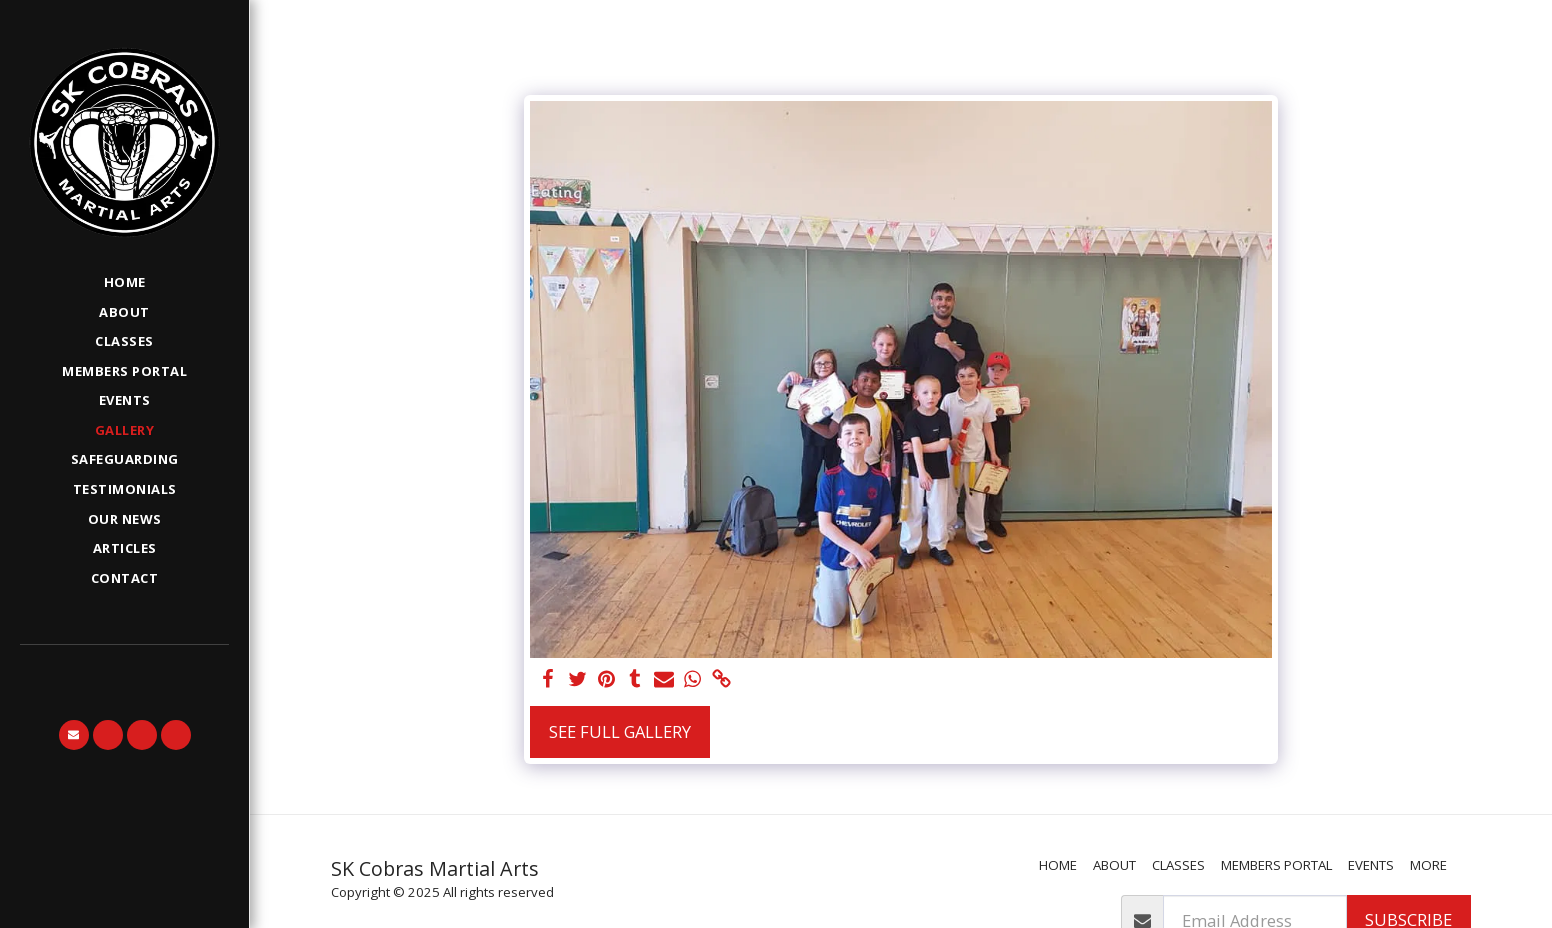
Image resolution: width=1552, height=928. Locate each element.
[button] (74, 735)
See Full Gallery (620, 731)
